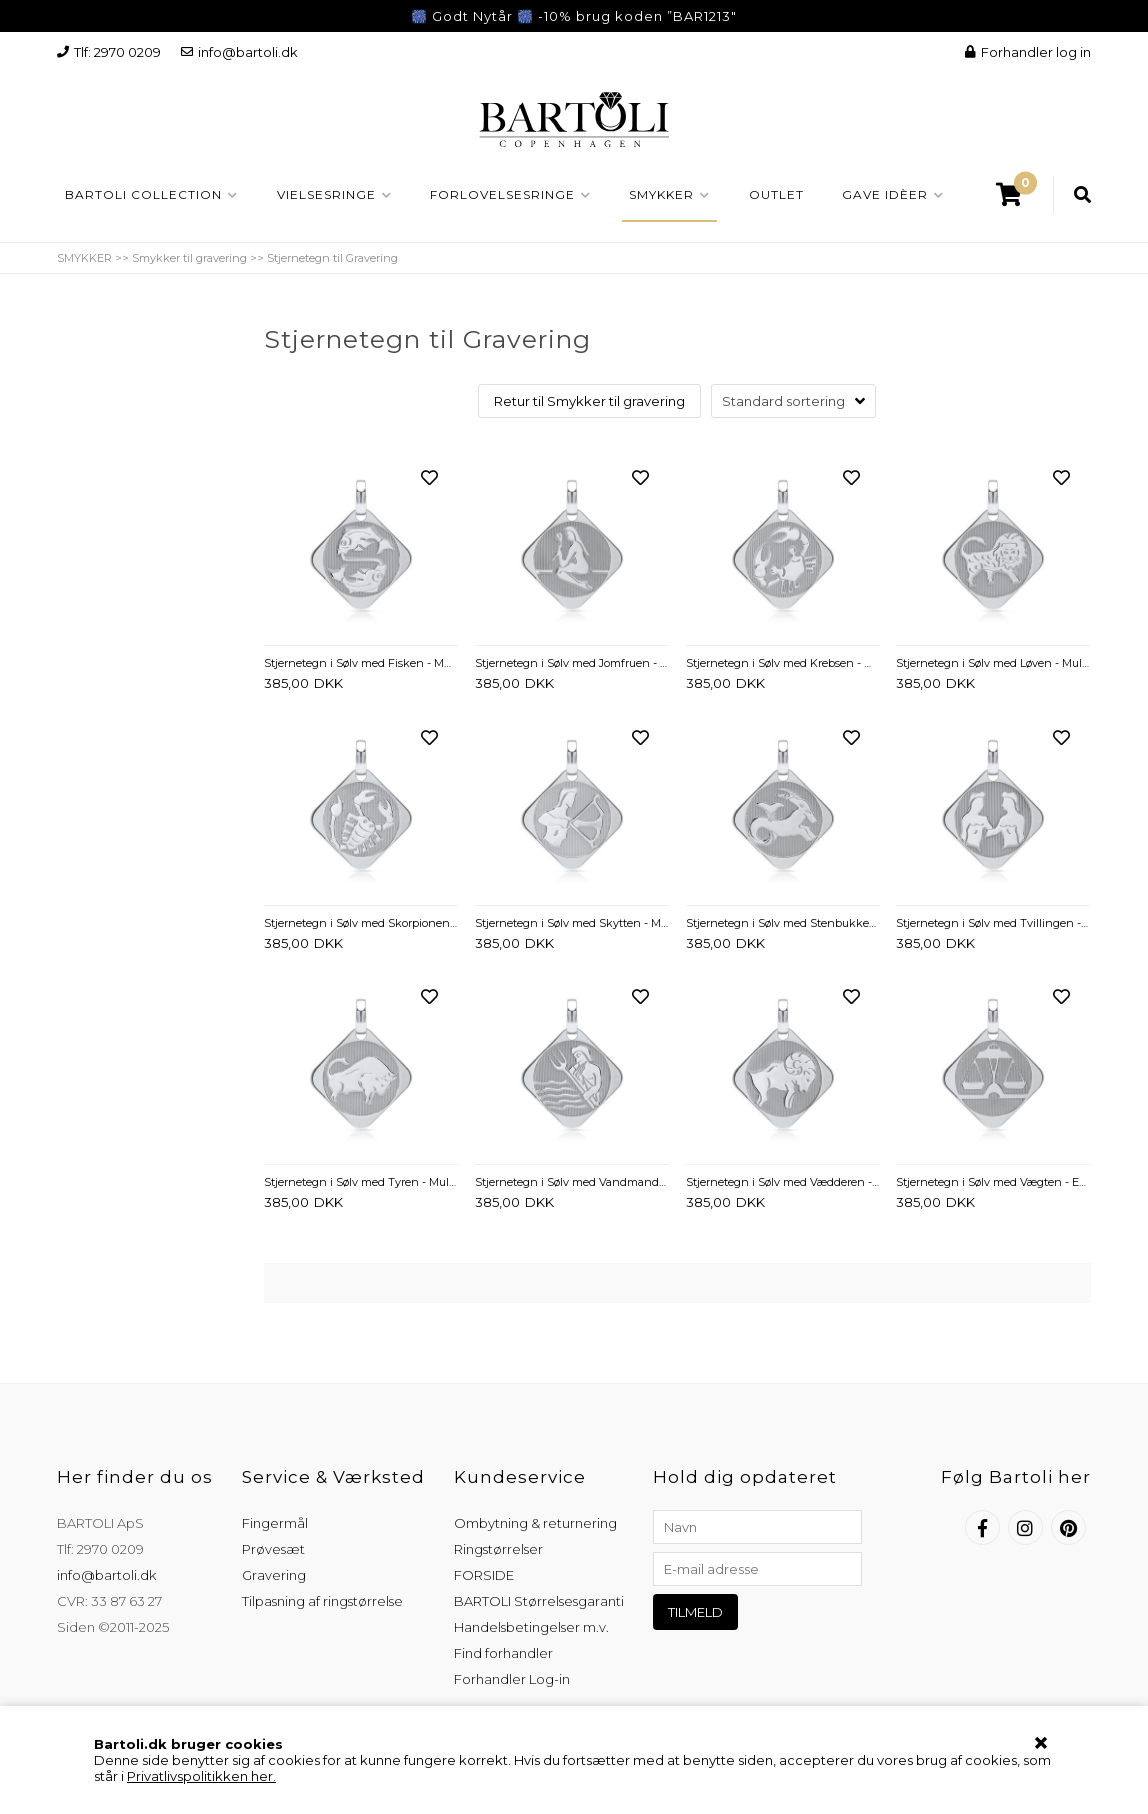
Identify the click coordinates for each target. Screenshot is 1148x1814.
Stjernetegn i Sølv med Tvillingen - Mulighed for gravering (993, 923)
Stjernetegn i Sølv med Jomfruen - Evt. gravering (572, 663)
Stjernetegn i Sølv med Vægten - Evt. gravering (993, 1182)
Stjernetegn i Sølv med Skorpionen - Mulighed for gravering (361, 923)
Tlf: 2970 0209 (109, 52)
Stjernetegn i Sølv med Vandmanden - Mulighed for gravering (572, 1182)
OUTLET (776, 194)
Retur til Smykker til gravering (589, 401)
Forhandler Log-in (512, 1679)
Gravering (274, 1575)
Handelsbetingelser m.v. (531, 1627)
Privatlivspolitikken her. (201, 1776)
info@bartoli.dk (239, 52)
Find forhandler (503, 1653)
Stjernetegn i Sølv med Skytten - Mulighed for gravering (572, 923)
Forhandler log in (1028, 52)
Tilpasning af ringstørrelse (322, 1601)
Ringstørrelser (498, 1549)
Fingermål (275, 1523)
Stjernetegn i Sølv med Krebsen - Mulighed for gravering (783, 663)
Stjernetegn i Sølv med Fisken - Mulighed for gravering (361, 663)
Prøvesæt (273, 1549)
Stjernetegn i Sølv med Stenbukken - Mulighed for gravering (783, 923)
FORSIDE (484, 1575)
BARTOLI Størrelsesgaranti (539, 1601)
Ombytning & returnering (535, 1523)
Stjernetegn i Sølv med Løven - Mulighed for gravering (993, 663)
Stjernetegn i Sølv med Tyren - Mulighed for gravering (361, 1182)
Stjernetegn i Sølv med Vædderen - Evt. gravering (783, 1182)
